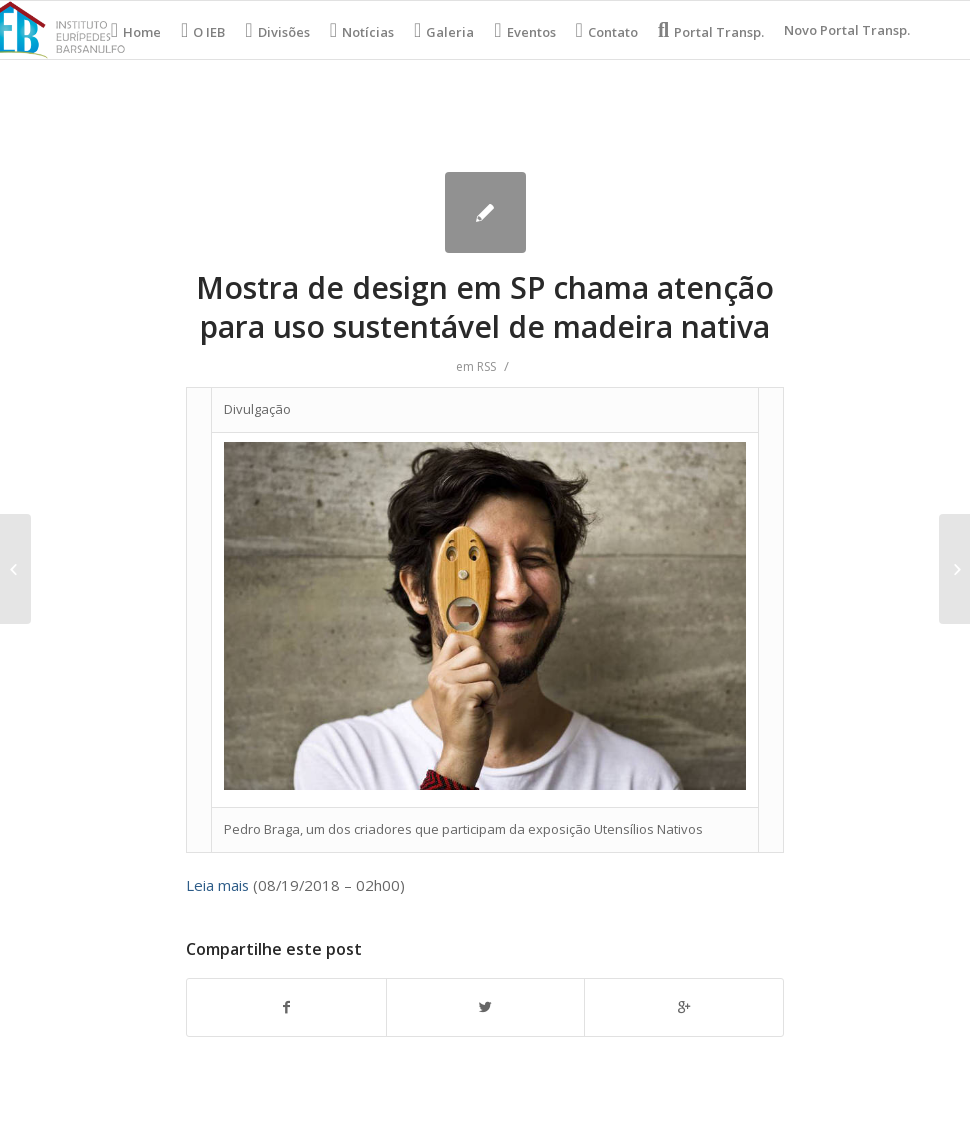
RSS (486, 366)
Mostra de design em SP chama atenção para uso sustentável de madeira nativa (485, 307)
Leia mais (217, 885)
